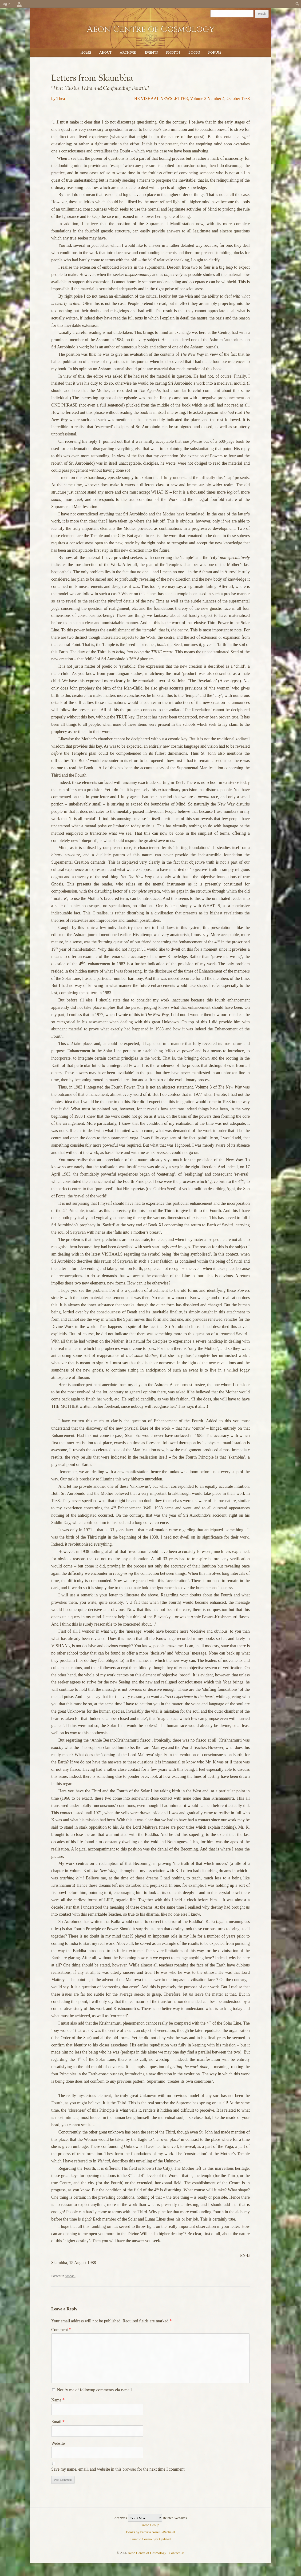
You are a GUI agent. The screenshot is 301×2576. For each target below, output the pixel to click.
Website (58, 2443)
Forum (214, 52)
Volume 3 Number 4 (207, 98)
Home (85, 52)
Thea (60, 98)
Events (151, 52)
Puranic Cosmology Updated (150, 2539)
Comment (61, 2329)
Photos (173, 52)
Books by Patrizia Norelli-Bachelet (150, 2532)
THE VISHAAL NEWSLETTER (160, 98)
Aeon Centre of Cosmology (150, 29)
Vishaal (70, 2276)
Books (194, 52)
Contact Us (176, 2553)
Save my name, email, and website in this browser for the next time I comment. (118, 2469)
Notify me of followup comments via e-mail (94, 2390)
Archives (128, 52)
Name (57, 2400)
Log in (6, 4)
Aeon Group (150, 2525)
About (105, 52)
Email (58, 2421)
